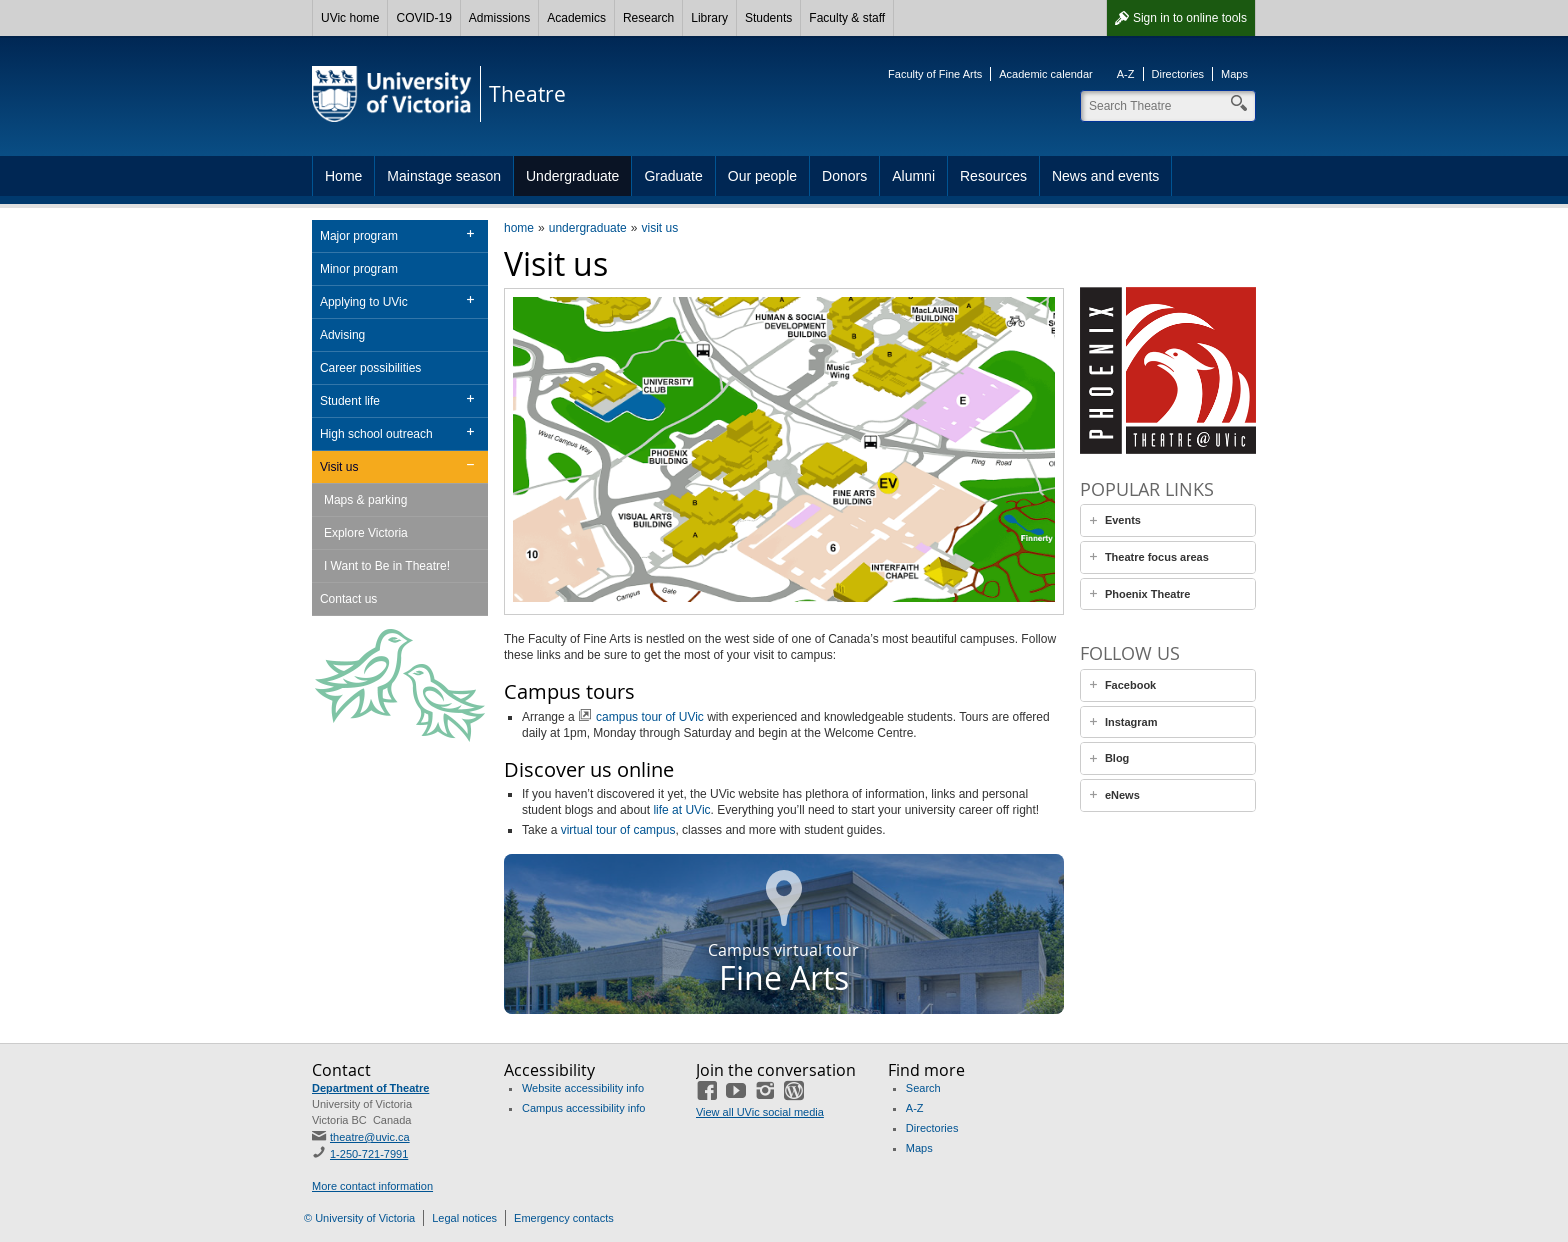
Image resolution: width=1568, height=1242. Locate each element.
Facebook (1130, 685)
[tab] (1168, 520)
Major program (359, 236)
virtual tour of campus (618, 830)
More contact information (372, 1186)
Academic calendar (1046, 74)
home (519, 228)
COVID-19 (423, 18)
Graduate (673, 176)
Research (648, 18)
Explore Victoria (366, 533)
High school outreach (376, 434)
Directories (1178, 74)
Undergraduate (572, 176)
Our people (762, 176)
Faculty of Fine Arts (935, 74)
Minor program (359, 269)
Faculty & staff (847, 18)
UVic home (350, 18)
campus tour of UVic (650, 717)
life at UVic (681, 810)
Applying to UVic (364, 302)
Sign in (1190, 18)
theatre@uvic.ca (370, 1137)
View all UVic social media (760, 1112)
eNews (1122, 795)
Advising (342, 335)
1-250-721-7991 (369, 1154)
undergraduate (588, 228)
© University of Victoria (359, 1218)
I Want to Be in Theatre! (387, 566)
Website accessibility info (583, 1088)
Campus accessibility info (584, 1108)
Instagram (1131, 722)
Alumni (913, 176)
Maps (1234, 74)
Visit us (339, 467)
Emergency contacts (564, 1218)
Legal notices (464, 1218)
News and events (1105, 176)
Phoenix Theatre (1148, 594)
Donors (844, 176)
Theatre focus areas (1157, 557)
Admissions (499, 18)
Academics (576, 18)
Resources (993, 176)
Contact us (348, 599)
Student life (350, 401)
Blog (1117, 758)
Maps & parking (365, 500)
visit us (659, 228)
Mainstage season (444, 176)
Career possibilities (370, 368)
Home (343, 176)
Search (923, 1088)
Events (1123, 520)
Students (768, 18)
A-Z (1126, 74)
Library (709, 18)
